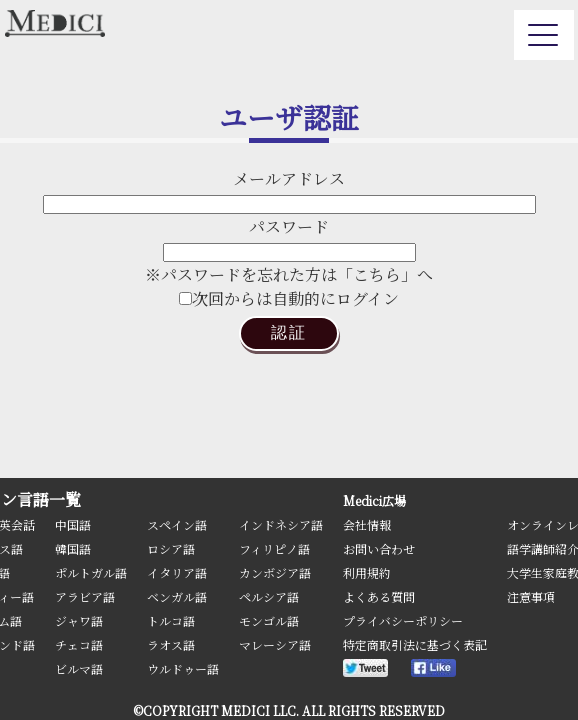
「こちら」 (377, 274)
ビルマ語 (79, 668)
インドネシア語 (281, 524)
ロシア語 (171, 548)
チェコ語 (79, 644)
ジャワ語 (79, 620)
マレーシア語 (275, 644)
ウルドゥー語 (183, 668)
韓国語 (73, 548)
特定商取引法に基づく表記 (415, 644)
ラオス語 (171, 644)
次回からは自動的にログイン (289, 298)
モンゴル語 (269, 620)
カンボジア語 (275, 572)
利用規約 (367, 572)
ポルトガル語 (91, 572)
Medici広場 (374, 500)
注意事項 (531, 596)
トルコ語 (171, 620)
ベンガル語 (177, 596)
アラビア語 (85, 596)
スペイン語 (177, 524)
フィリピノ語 (274, 548)
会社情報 (367, 524)
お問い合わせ (379, 548)
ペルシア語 (269, 596)
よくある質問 (379, 596)
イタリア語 (177, 572)
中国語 (73, 524)
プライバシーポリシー (403, 620)
